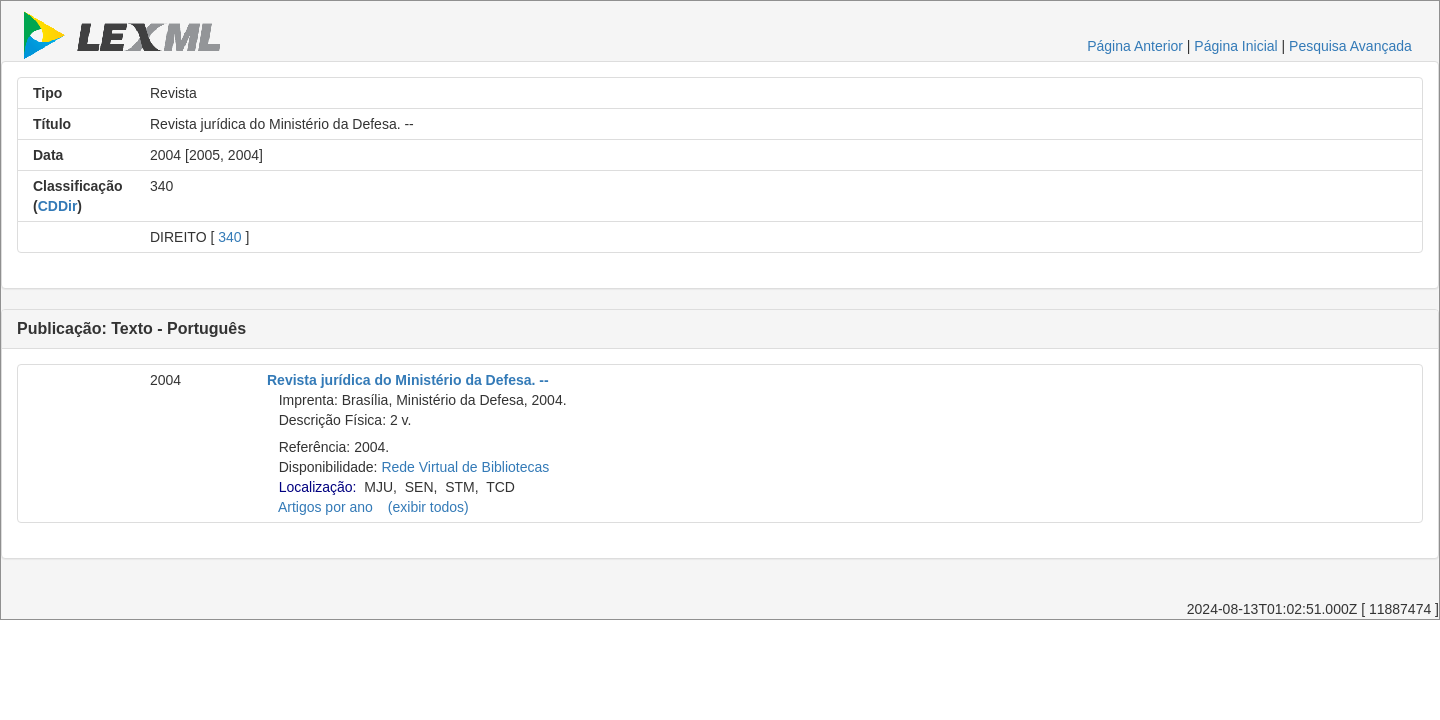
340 (229, 237)
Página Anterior (1135, 46)
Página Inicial (1235, 46)
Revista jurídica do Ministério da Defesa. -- (408, 380)
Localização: (318, 487)
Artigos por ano (325, 507)
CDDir (58, 206)
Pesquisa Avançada (1350, 46)
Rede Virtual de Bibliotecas (465, 467)
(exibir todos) (428, 507)
